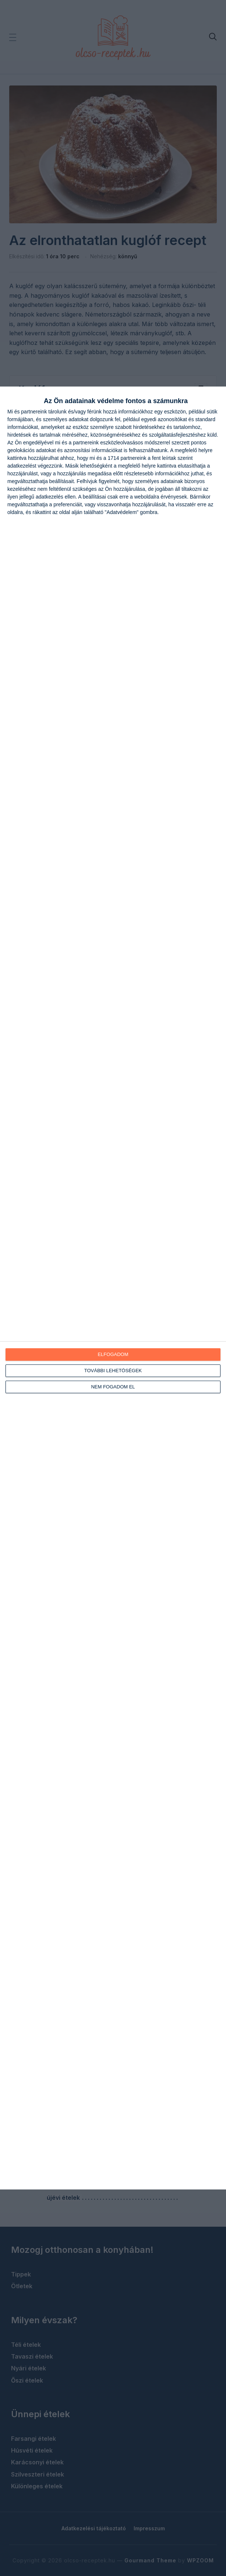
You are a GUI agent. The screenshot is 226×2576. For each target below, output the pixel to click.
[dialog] (113, 1288)
